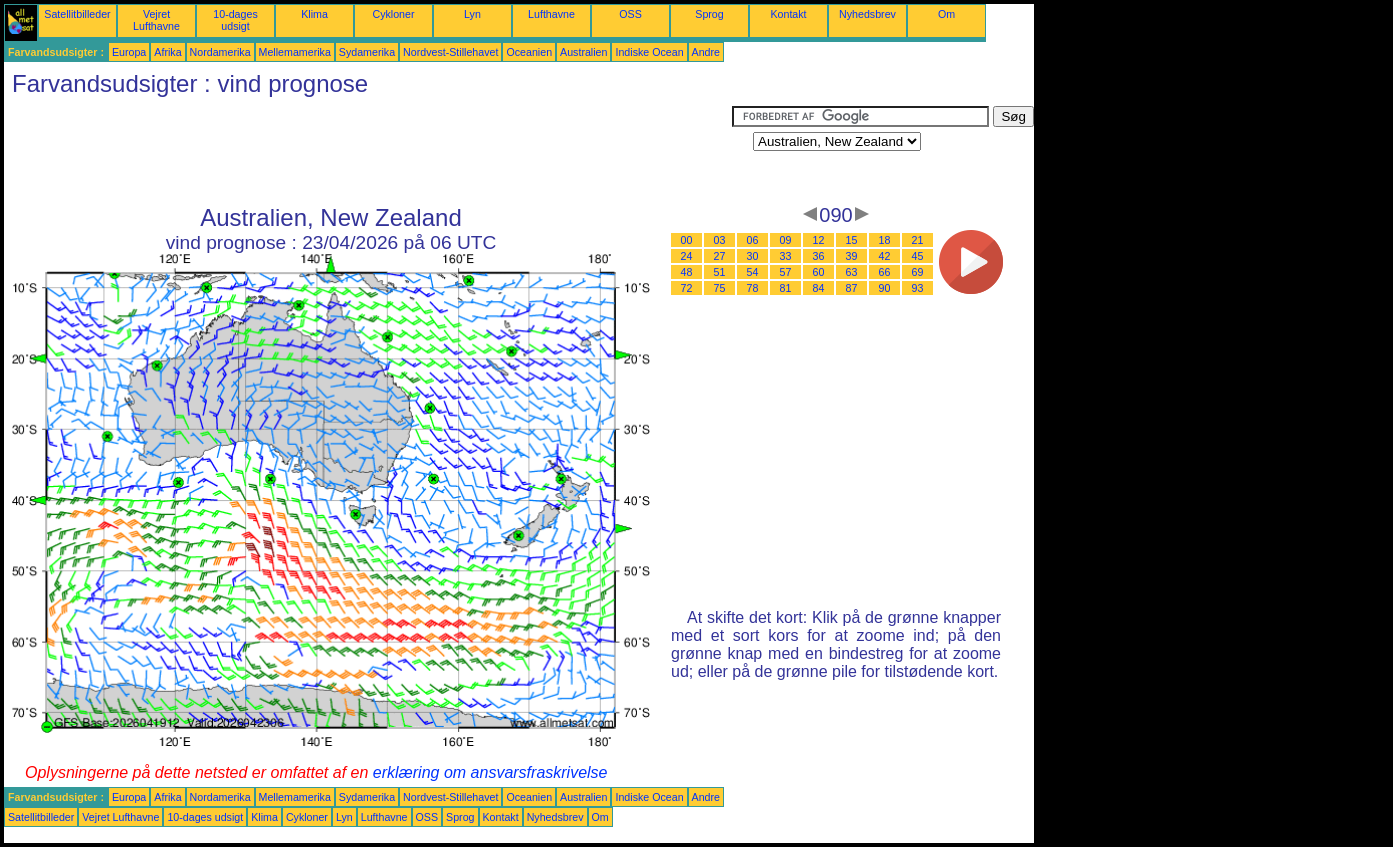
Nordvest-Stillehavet (450, 52)
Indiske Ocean (649, 52)
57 (786, 272)
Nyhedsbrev (867, 14)
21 (918, 240)
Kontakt (788, 14)
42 (885, 256)
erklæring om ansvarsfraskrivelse (490, 772)
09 (786, 240)
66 (885, 272)
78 (753, 288)
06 (753, 240)
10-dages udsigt (235, 20)
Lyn (472, 14)
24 (687, 256)
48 (687, 272)
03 (720, 240)
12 (819, 240)
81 (786, 288)
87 (852, 288)
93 (918, 288)
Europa (129, 52)
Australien (583, 52)
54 (753, 272)
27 (720, 256)
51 (720, 272)
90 (885, 288)
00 (687, 240)
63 (852, 272)
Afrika (167, 52)
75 (720, 288)
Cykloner (393, 14)
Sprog (709, 14)
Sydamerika (367, 52)
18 (885, 240)
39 (852, 256)
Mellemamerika (295, 52)
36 (819, 256)
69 (918, 272)
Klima (314, 14)
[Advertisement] (368, 151)
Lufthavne (551, 14)
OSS (630, 14)
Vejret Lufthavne (156, 20)
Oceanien (529, 52)
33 (786, 256)
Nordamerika (220, 52)
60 (819, 272)
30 (753, 256)
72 (687, 288)
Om (946, 14)
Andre (706, 52)
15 (852, 240)
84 (819, 288)
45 (918, 256)
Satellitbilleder (77, 14)
